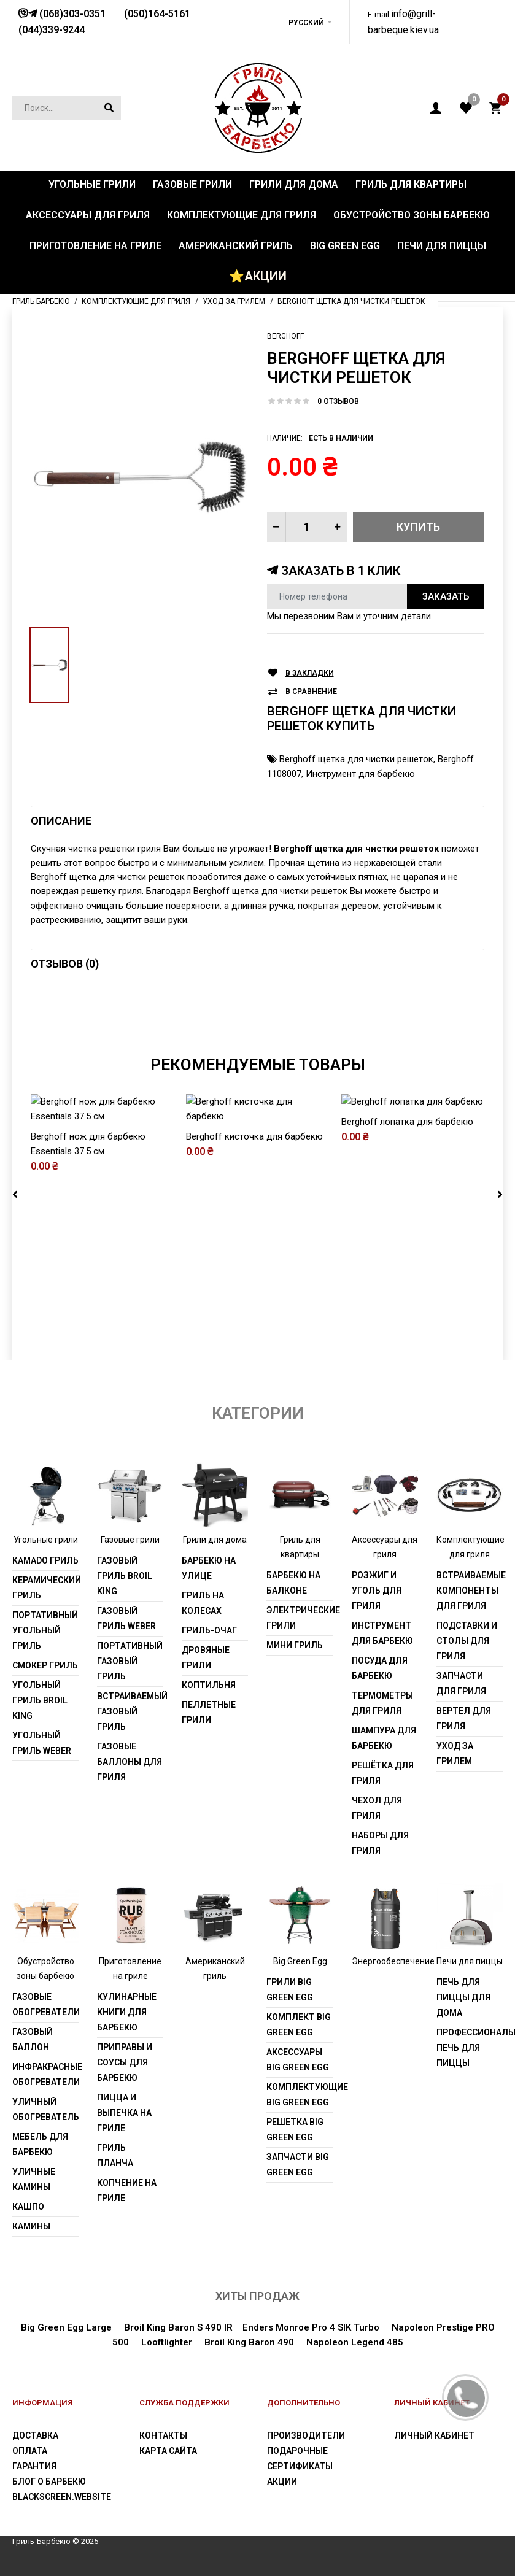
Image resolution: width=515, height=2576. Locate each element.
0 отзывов (338, 401)
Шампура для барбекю (384, 1738)
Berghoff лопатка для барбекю (407, 1249)
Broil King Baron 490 (249, 2342)
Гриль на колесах (203, 1603)
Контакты (163, 2435)
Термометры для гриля (382, 1703)
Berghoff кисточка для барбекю (254, 1249)
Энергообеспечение (393, 1961)
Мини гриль (294, 1645)
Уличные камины (33, 2179)
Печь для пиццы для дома (463, 1997)
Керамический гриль (45, 1587)
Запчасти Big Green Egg (297, 2164)
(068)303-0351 (71, 14)
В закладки (309, 673)
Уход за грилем (454, 1753)
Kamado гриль (45, 1560)
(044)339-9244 (51, 30)
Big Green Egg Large (66, 2327)
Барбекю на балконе (293, 1582)
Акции (282, 2481)
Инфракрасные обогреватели (45, 2074)
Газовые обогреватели (45, 2004)
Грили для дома (215, 1539)
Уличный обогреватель (45, 2109)
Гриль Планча (115, 2155)
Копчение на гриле (127, 2190)
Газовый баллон (32, 2039)
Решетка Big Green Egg (294, 2129)
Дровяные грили (206, 1657)
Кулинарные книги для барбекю (127, 2012)
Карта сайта (168, 2451)
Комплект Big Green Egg (298, 2024)
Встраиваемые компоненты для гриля (469, 1590)
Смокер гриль (45, 1665)
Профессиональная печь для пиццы (469, 2047)
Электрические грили (299, 1617)
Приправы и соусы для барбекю (124, 2062)
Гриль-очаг (209, 1630)
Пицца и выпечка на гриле (124, 2112)
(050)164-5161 (157, 14)
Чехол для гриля (377, 1808)
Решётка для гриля (383, 1773)
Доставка (35, 2435)
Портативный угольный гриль (45, 1630)
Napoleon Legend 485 (354, 2342)
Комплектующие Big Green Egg (299, 2094)
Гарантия (34, 2466)
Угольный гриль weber (41, 1743)
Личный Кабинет (434, 2435)
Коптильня (209, 1685)
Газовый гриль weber (126, 1618)
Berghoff (285, 336)
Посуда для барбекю (380, 1668)
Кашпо (28, 2207)
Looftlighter (166, 2342)
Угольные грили (46, 1539)
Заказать (445, 596)
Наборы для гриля (380, 1843)
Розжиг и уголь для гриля (376, 1590)
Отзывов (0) (65, 963)
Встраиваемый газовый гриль (130, 1711)
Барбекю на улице (209, 1568)
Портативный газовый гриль (130, 1661)
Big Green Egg (300, 1961)
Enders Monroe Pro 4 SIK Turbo (310, 2327)
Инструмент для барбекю (360, 773)
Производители (306, 2435)
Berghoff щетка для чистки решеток (356, 759)
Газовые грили (130, 1539)
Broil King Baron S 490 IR (178, 2327)
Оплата (29, 2451)
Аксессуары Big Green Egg (297, 2059)
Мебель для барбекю (40, 2144)
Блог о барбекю (49, 2481)
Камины (31, 2226)
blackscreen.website (61, 2497)
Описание (61, 820)
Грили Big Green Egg (289, 1989)
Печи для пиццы (469, 1961)
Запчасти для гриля (461, 1683)
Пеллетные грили (209, 1712)
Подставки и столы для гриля (466, 1641)
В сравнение (311, 692)
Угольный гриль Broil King (40, 1700)
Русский (306, 22)
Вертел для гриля (463, 1718)
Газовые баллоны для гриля (129, 1761)
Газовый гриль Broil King (124, 1576)
